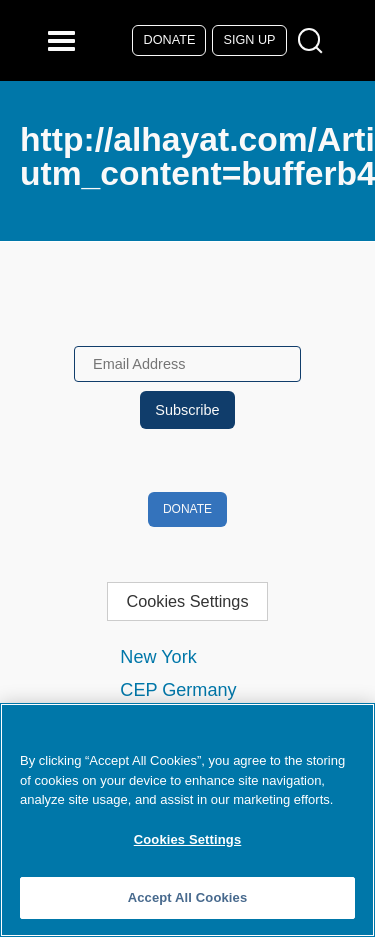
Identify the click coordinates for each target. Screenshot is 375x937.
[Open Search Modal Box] (314, 41)
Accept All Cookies (188, 897)
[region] (187, 820)
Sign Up (250, 40)
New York (158, 657)
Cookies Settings (187, 601)
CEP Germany (178, 690)
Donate (170, 40)
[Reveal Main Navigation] (64, 40)
